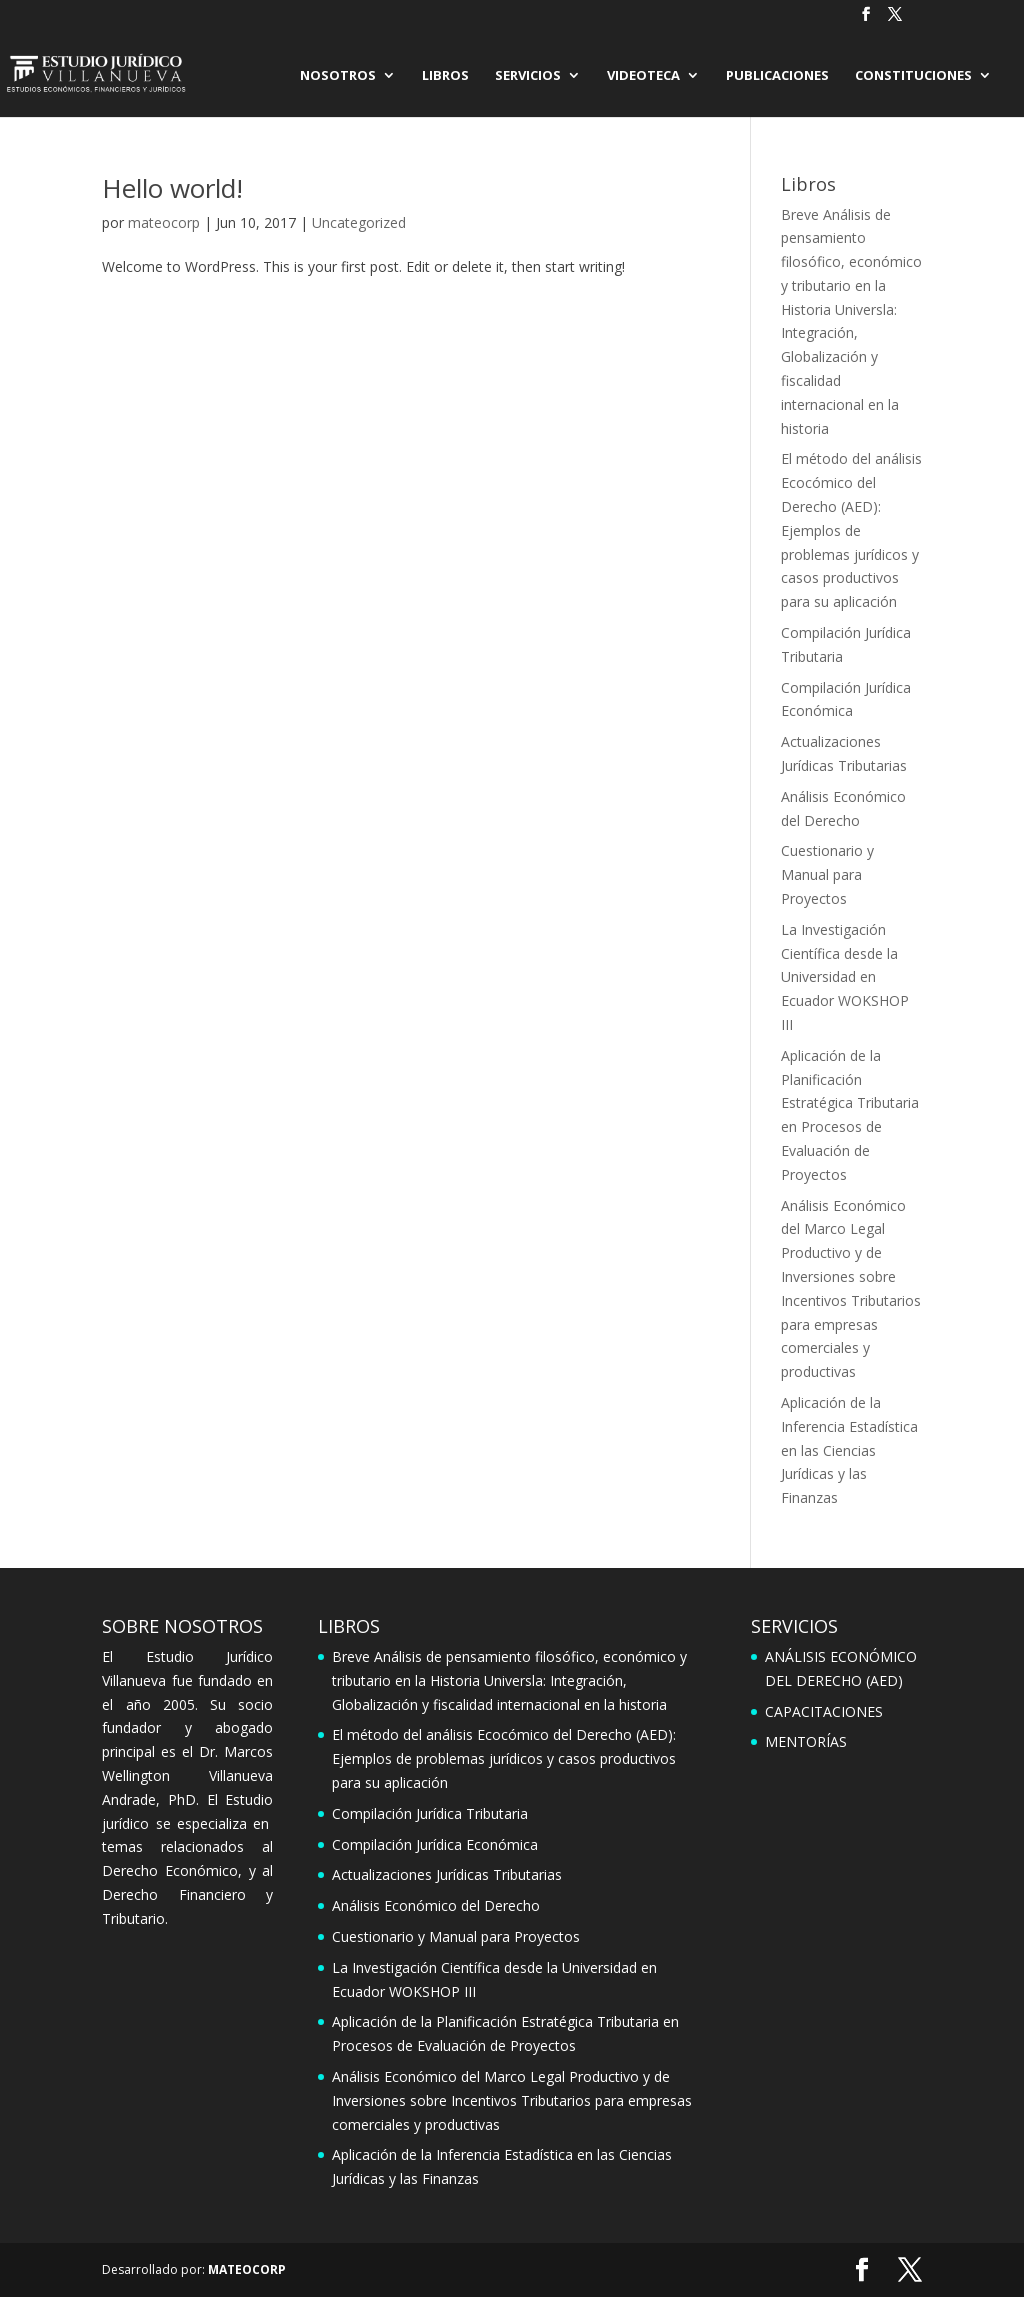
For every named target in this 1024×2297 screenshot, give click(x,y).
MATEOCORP (247, 2269)
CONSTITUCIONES (913, 76)
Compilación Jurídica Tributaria (430, 1813)
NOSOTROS (338, 76)
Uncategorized (359, 222)
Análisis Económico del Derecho (436, 1905)
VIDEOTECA (643, 76)
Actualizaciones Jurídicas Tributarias (447, 1874)
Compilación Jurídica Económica (435, 1844)
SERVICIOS (528, 76)
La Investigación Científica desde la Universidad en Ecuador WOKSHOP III (845, 977)
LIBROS (445, 76)
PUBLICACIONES (777, 76)
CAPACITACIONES (824, 1711)
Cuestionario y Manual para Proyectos (827, 874)
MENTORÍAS (806, 1741)
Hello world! (172, 188)
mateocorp (164, 222)
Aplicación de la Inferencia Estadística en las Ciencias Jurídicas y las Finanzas (849, 1450)
